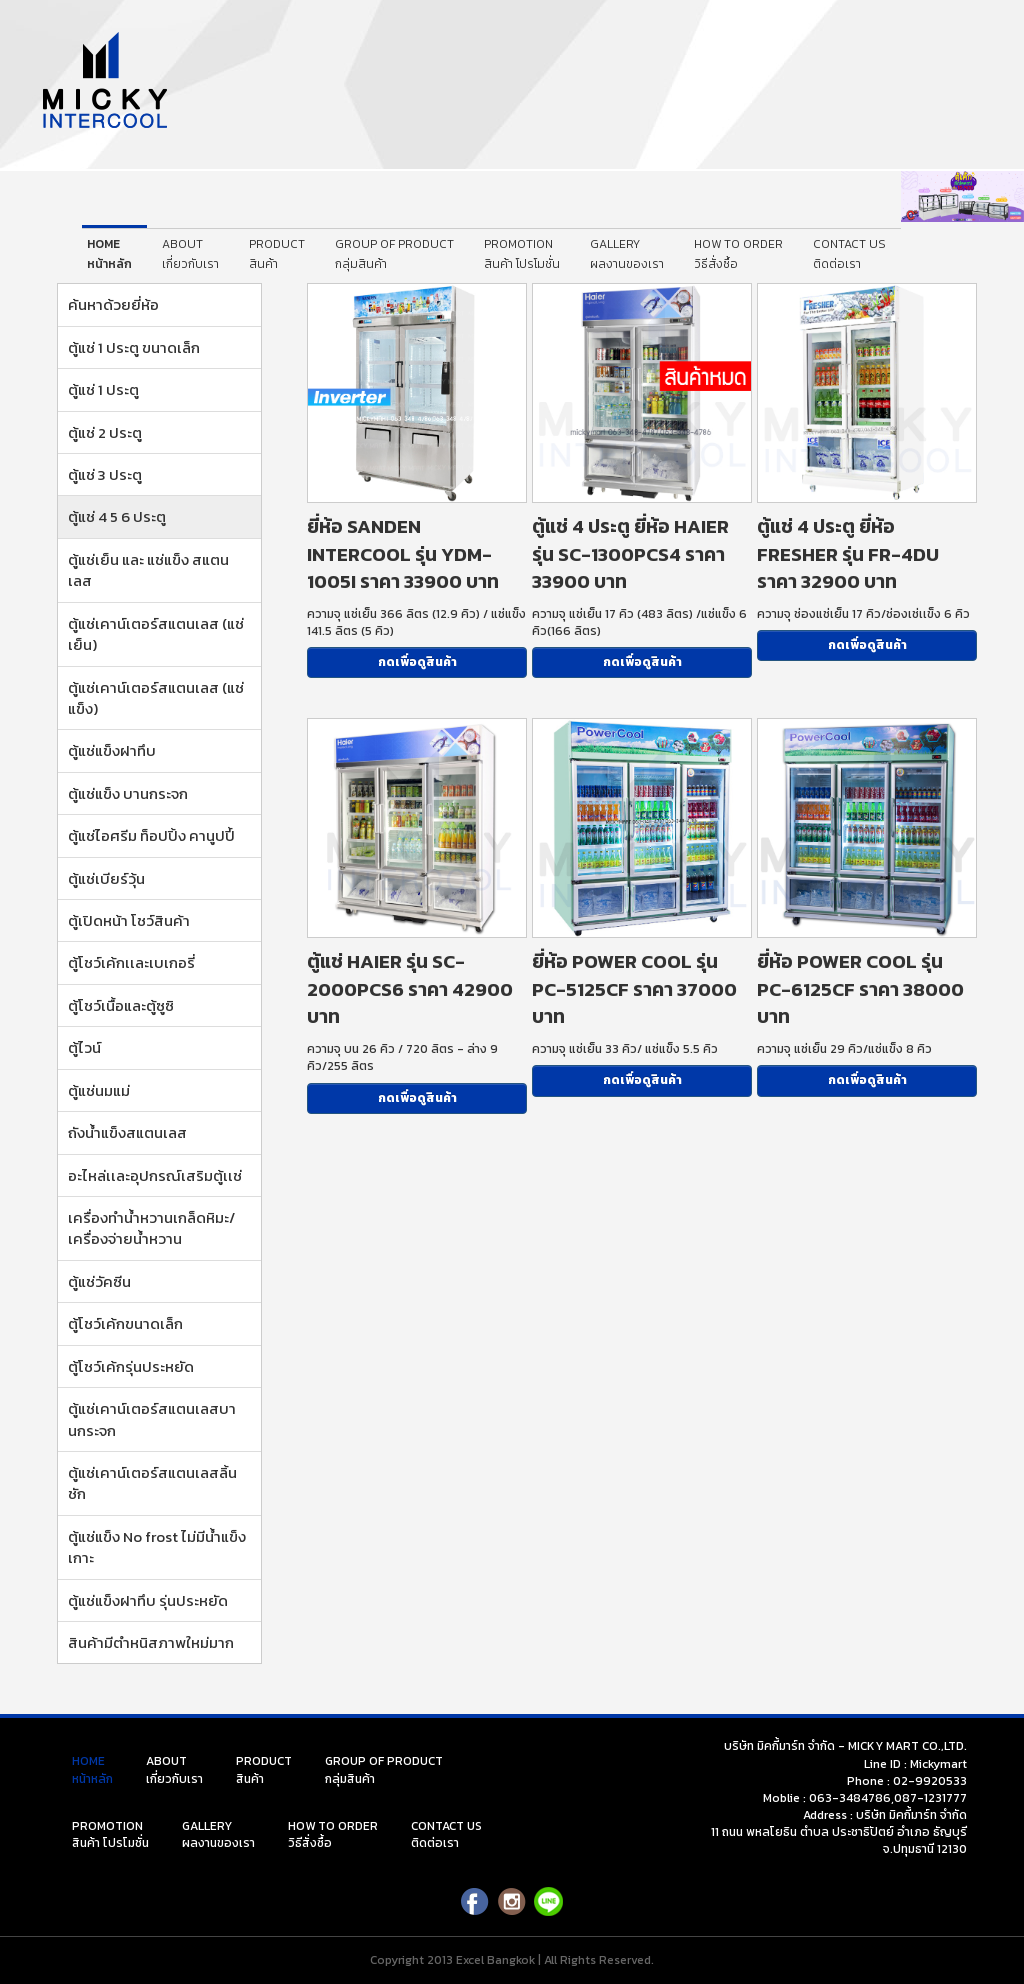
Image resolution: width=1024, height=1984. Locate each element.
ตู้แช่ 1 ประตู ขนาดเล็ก (134, 347)
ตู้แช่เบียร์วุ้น (106, 878)
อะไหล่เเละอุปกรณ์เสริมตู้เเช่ (155, 1175)
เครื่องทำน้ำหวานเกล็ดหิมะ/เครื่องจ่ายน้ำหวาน (151, 1228)
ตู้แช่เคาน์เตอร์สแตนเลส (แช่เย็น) (156, 634)
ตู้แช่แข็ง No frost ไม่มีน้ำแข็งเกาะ (157, 1547)
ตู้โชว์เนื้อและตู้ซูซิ (121, 1005)
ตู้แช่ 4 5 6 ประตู (117, 516)
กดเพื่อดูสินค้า (417, 662)
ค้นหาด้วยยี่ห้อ (113, 304)
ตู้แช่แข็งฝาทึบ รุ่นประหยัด (148, 1600)
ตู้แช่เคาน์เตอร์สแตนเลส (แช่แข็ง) (156, 698)
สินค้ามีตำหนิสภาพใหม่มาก (151, 1642)
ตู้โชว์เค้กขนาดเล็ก (125, 1323)
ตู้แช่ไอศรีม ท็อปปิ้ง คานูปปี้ (151, 835)
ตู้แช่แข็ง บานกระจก (128, 793)
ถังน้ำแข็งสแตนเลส (127, 1132)
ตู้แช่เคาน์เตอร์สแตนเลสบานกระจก (152, 1419)
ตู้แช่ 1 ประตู (103, 389)
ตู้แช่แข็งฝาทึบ (112, 750)
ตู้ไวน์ (84, 1047)
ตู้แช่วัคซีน (99, 1281)
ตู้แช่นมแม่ (99, 1090)
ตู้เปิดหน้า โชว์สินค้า (129, 920)
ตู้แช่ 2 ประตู (105, 432)
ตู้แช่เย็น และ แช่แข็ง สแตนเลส (148, 570)
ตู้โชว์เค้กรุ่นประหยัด (131, 1366)
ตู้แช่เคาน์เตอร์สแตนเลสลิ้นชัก (152, 1483)
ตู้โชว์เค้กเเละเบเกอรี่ (131, 962)
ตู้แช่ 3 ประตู (105, 474)
